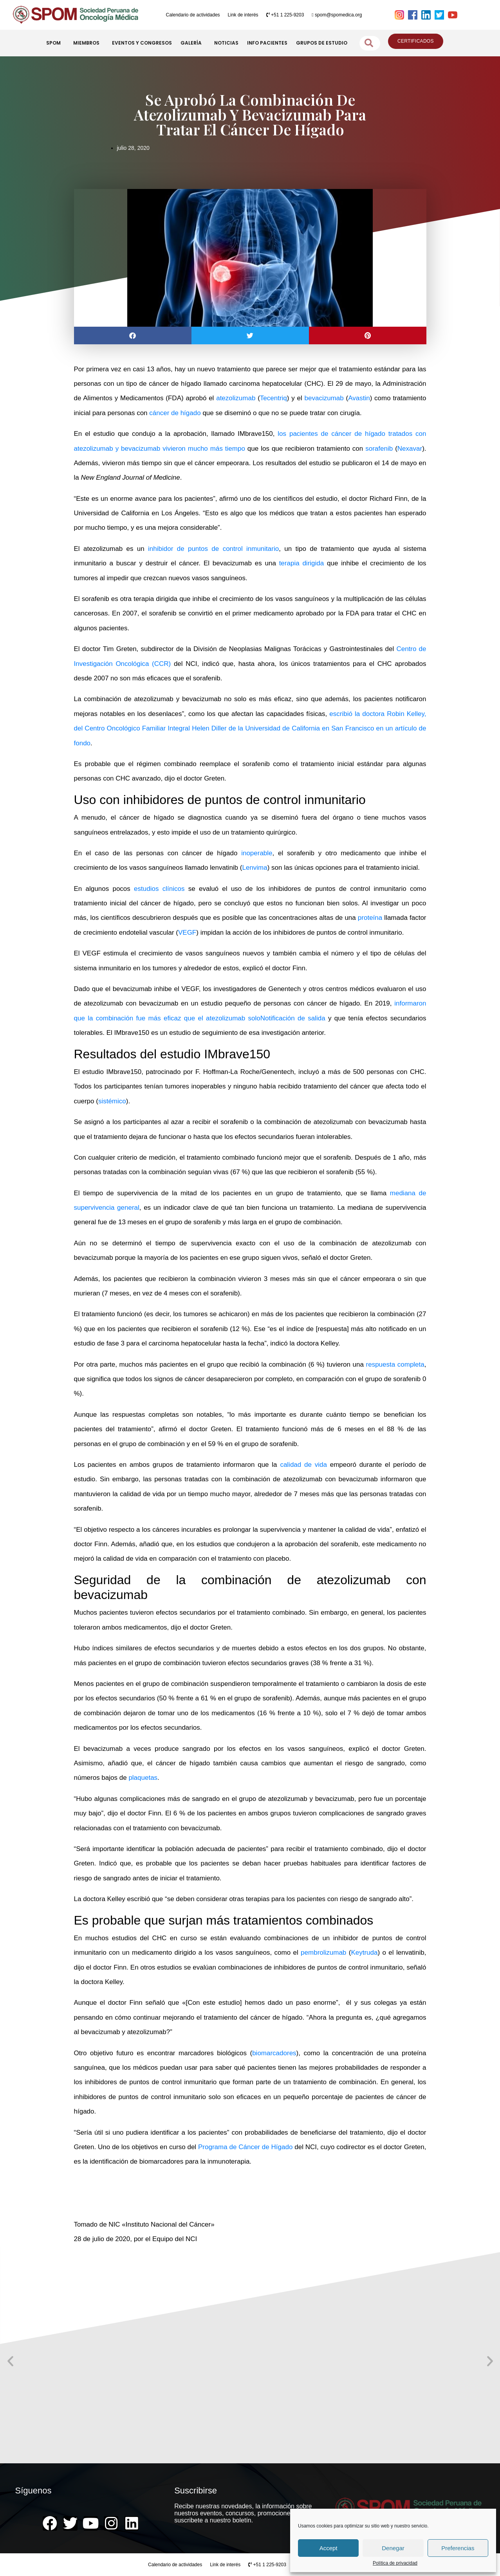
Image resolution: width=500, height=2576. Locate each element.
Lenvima (254, 867)
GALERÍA (193, 43)
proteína (370, 917)
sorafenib (379, 448)
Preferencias (457, 2548)
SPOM (55, 43)
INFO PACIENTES (267, 43)
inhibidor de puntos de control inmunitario (213, 548)
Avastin (359, 398)
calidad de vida (303, 1464)
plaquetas (142, 1777)
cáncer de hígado (174, 413)
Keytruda (364, 1952)
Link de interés (243, 15)
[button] (132, 335)
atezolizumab (235, 398)
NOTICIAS (226, 43)
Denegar (393, 2548)
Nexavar (409, 448)
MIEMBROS (88, 43)
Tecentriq (273, 398)
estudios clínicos (159, 888)
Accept (328, 2548)
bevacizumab (324, 398)
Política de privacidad (395, 2563)
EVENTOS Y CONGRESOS (142, 43)
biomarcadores (274, 2053)
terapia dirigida (301, 563)
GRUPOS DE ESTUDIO (321, 43)
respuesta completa (395, 1364)
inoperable (256, 853)
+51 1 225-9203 (285, 15)
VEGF (187, 932)
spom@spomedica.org (337, 15)
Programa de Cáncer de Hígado (245, 2147)
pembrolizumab (323, 1952)
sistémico (112, 1101)
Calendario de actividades (193, 15)
